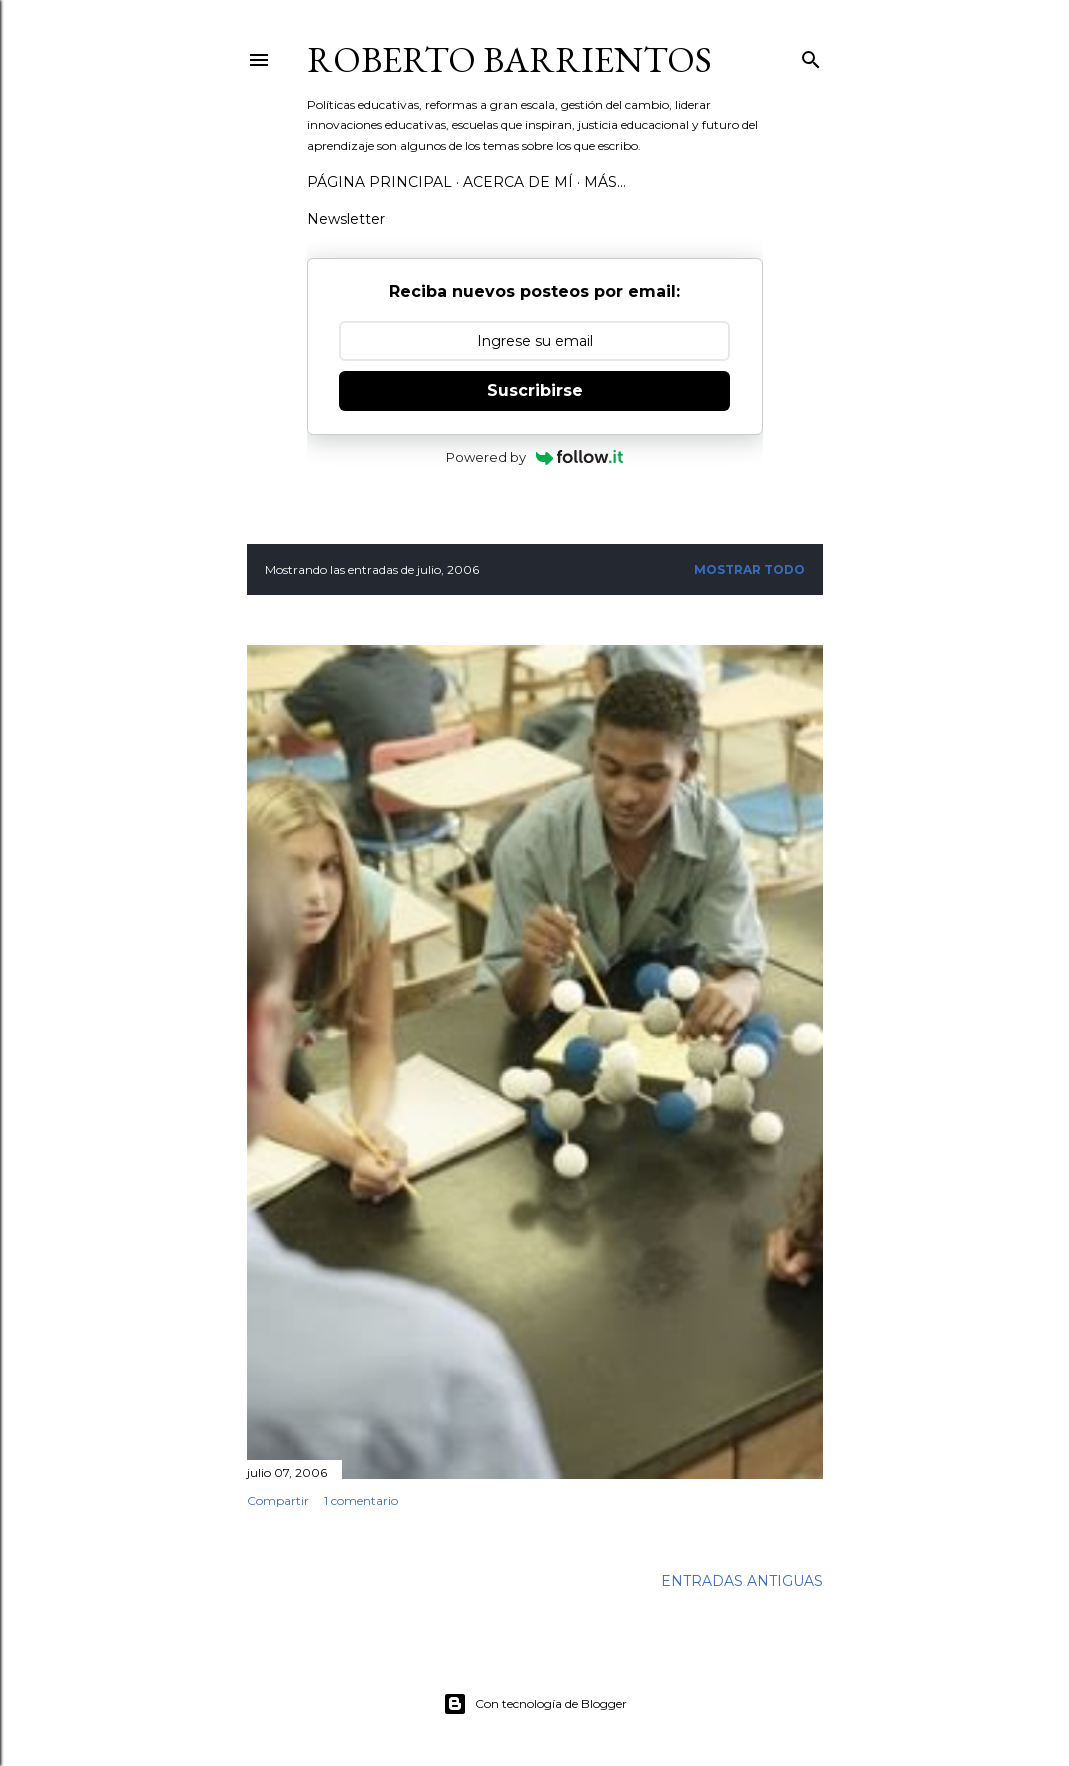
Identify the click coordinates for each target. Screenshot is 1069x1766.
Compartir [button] (278, 1500)
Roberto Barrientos (509, 59)
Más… (605, 182)
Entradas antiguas (742, 1581)
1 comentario (361, 1500)
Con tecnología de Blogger (535, 1704)
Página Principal (379, 182)
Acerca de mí (518, 182)
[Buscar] (811, 55)
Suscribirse (535, 390)
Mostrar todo (749, 569)
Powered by (534, 457)
